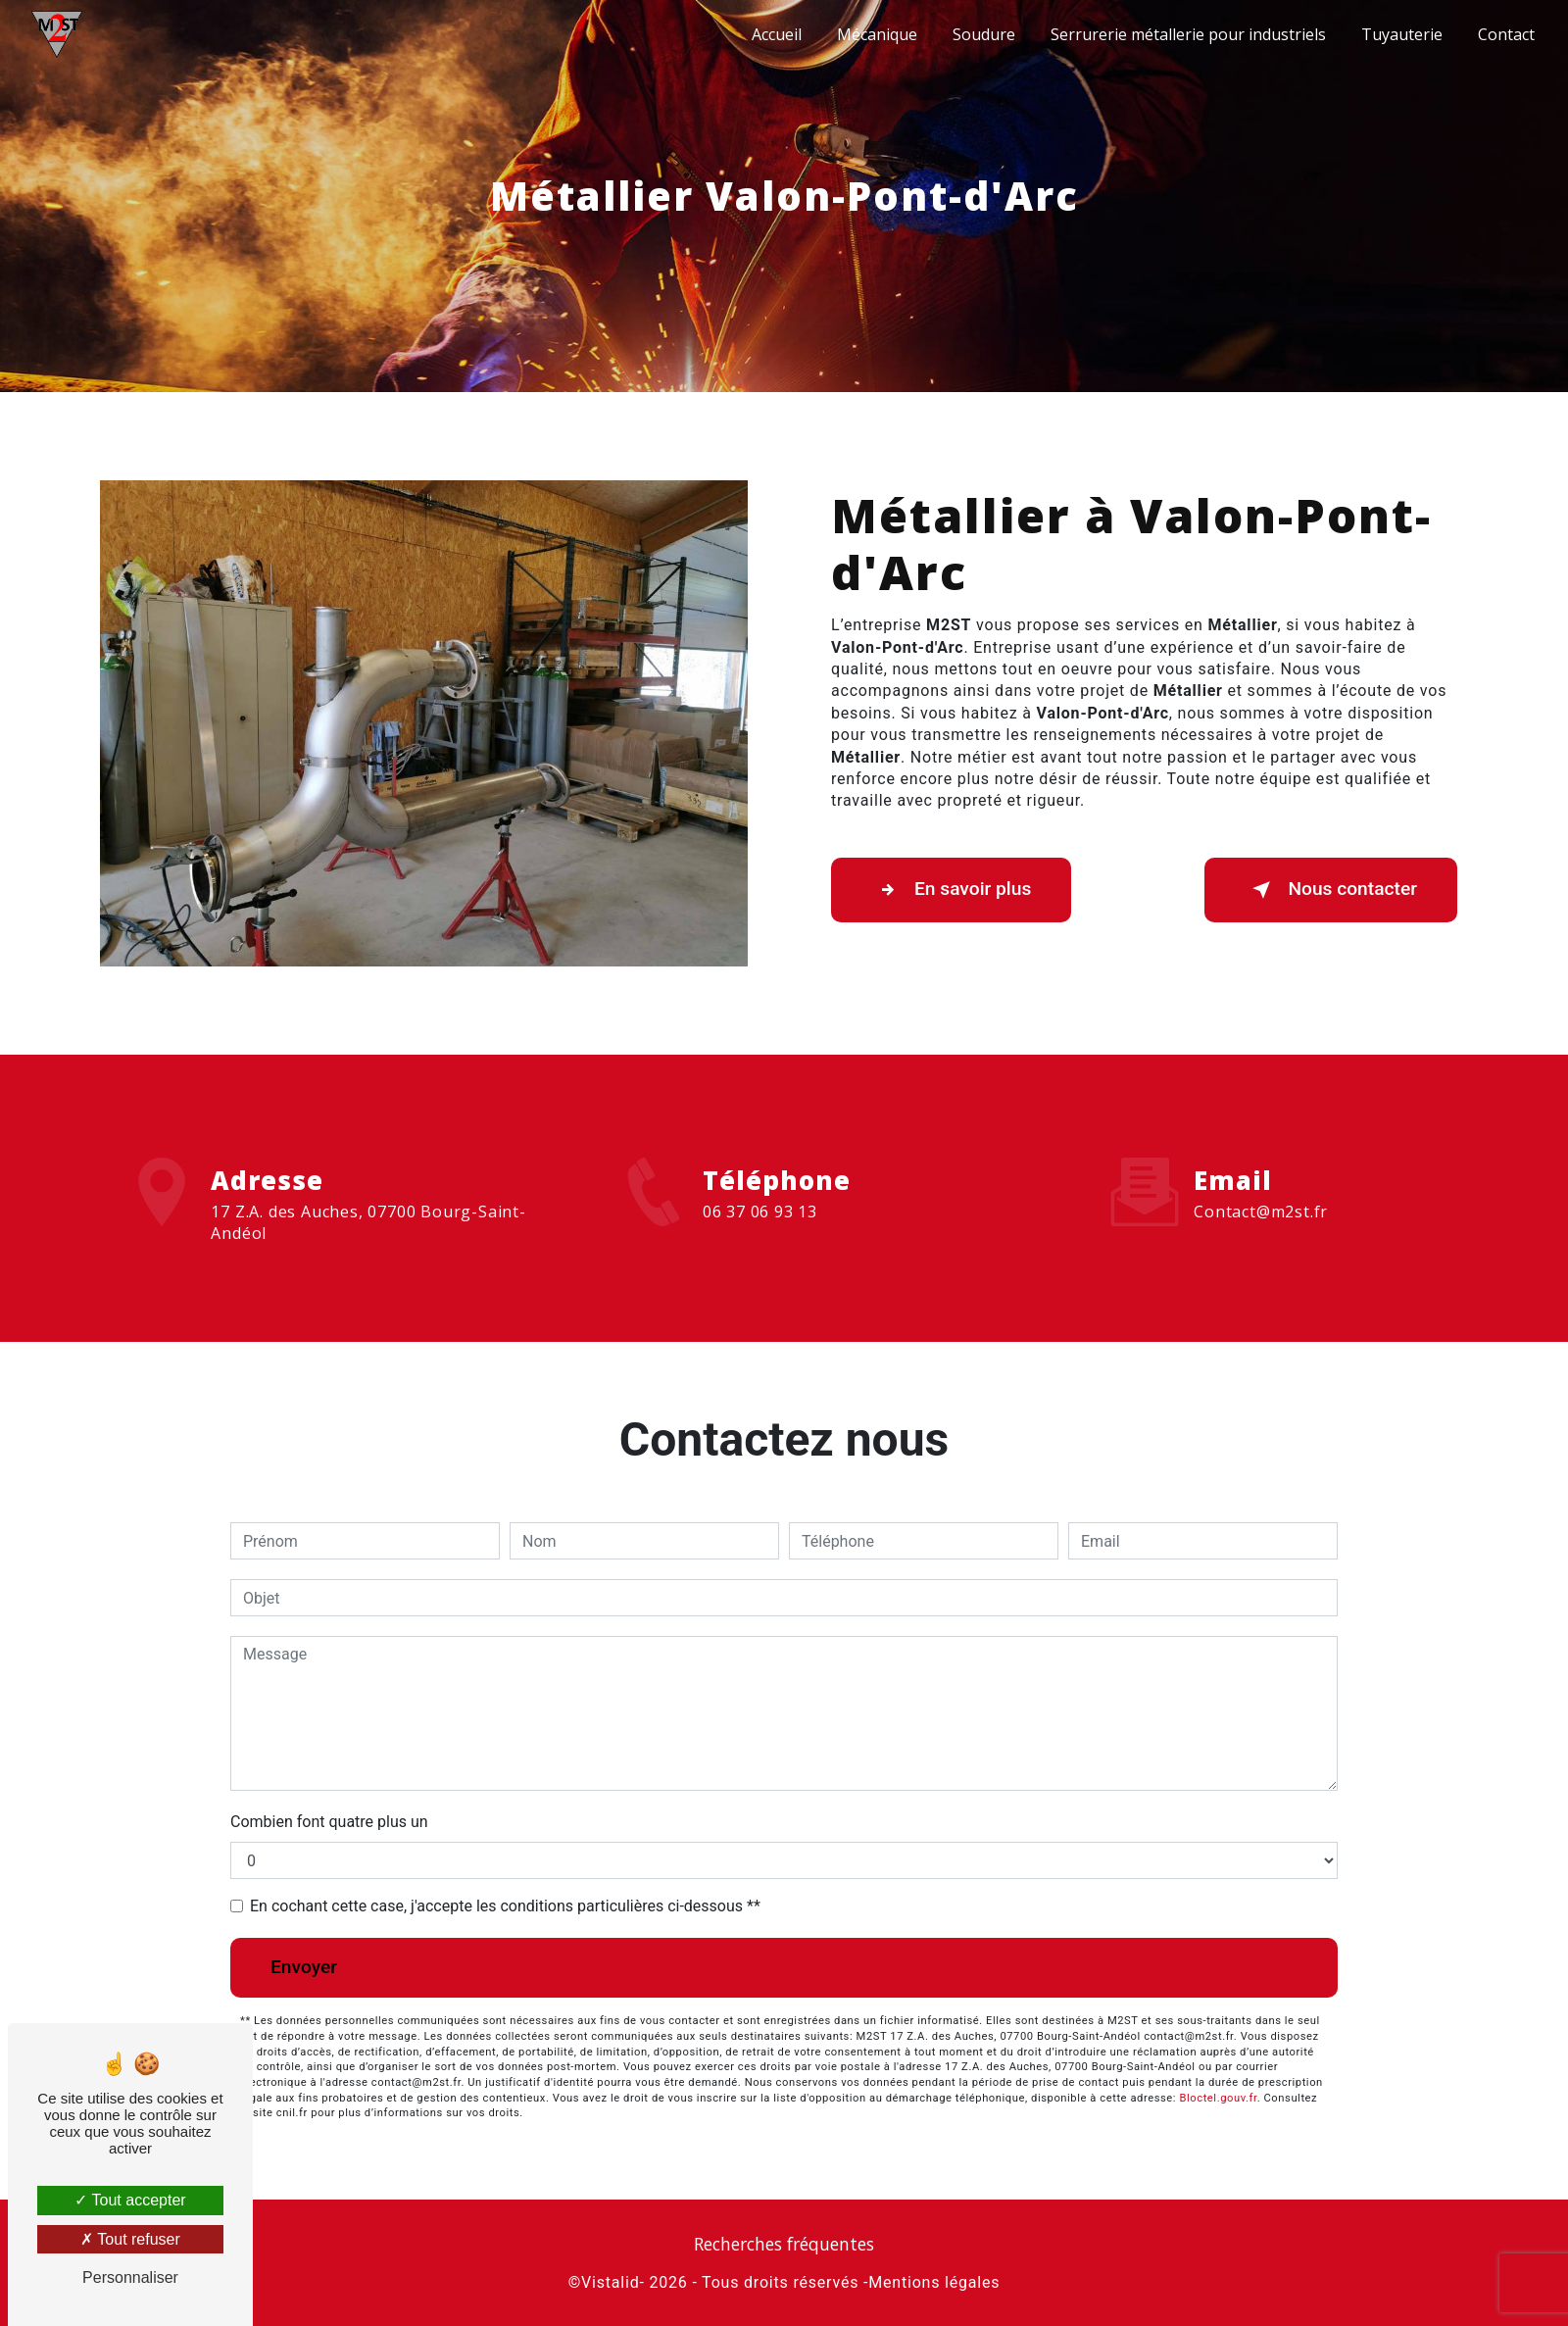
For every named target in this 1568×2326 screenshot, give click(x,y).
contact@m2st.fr (1261, 1194)
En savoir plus (951, 890)
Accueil (777, 34)
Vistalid (610, 2282)
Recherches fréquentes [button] (784, 2243)
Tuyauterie (1402, 34)
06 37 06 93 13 (760, 1229)
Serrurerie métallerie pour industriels (1188, 34)
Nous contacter (1331, 890)
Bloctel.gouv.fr (1217, 2098)
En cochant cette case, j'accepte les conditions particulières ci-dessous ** (505, 1906)
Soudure (984, 34)
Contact (1506, 34)
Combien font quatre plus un (329, 1821)
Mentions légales (934, 2282)
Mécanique (877, 34)
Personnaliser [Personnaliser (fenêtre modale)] (130, 2277)
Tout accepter (129, 2200)
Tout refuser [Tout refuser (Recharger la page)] (130, 2239)
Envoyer (303, 1966)
